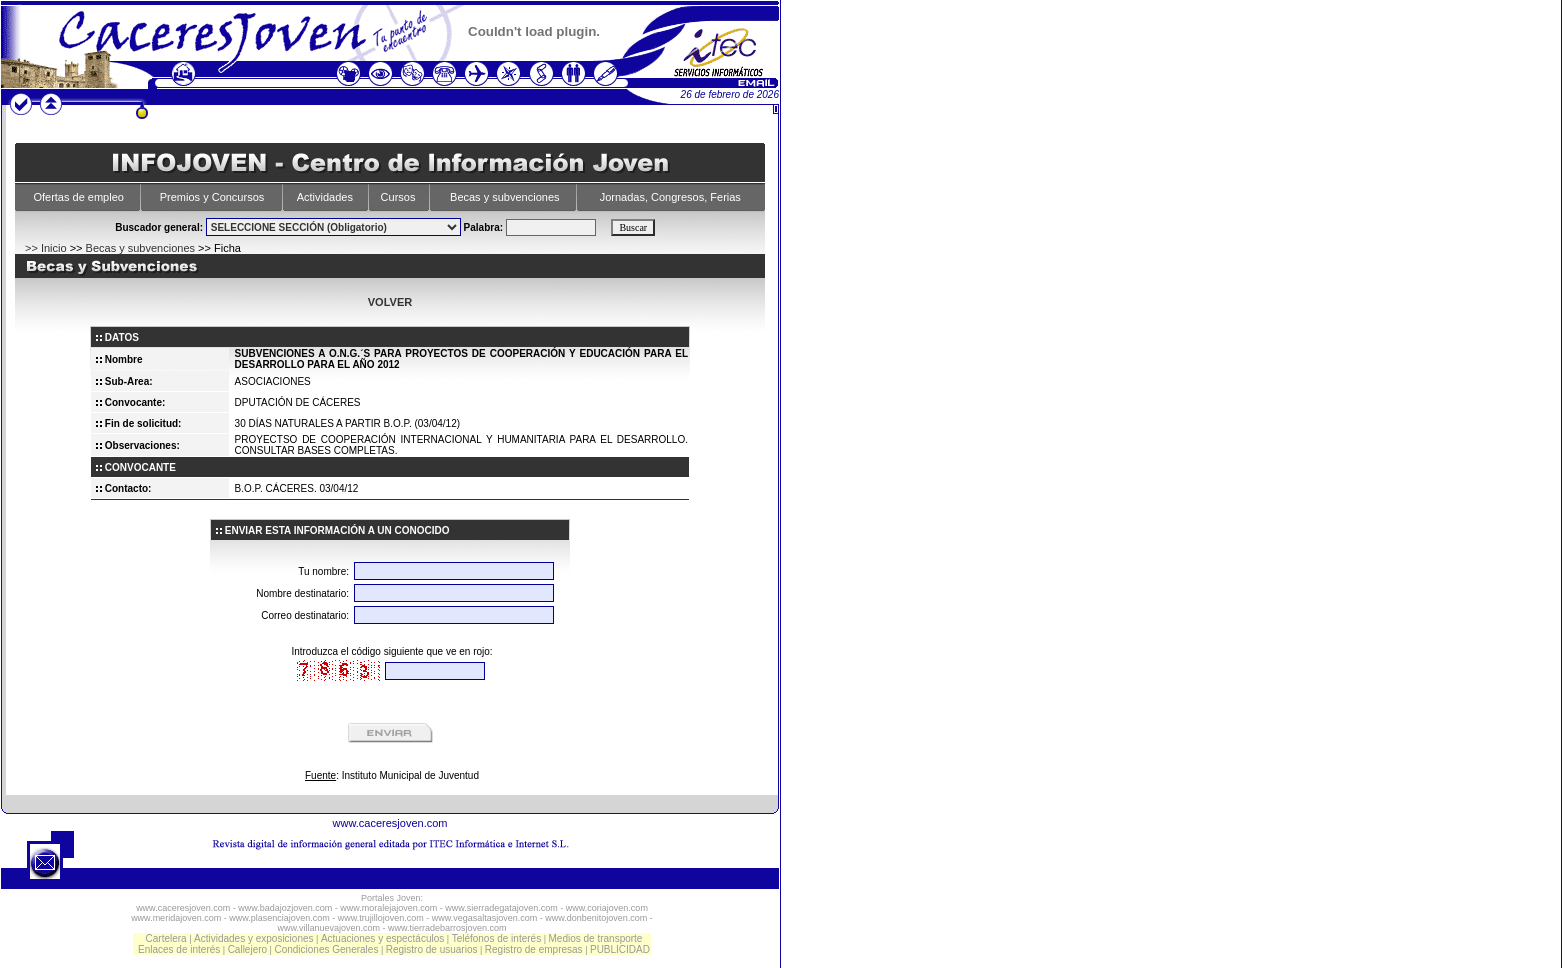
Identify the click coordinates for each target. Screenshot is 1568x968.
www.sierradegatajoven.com (501, 908)
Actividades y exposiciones (254, 938)
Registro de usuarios (432, 949)
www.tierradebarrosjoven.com (447, 928)
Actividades (325, 197)
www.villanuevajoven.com (328, 928)
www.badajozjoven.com (285, 908)
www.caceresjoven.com (390, 823)
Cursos (398, 197)
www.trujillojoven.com (381, 918)
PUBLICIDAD (620, 949)
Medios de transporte (595, 938)
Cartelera (166, 938)
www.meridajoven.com (176, 918)
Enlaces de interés (179, 949)
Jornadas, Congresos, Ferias (670, 197)
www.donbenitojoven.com (596, 918)
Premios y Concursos (212, 197)
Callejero (247, 949)
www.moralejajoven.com (388, 908)
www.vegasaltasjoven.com (485, 918)
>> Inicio (46, 248)
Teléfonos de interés (497, 938)
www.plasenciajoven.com (279, 918)
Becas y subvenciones (504, 197)
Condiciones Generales (326, 949)
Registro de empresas (534, 949)
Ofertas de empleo (78, 197)
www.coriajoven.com (607, 908)
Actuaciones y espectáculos (382, 938)
